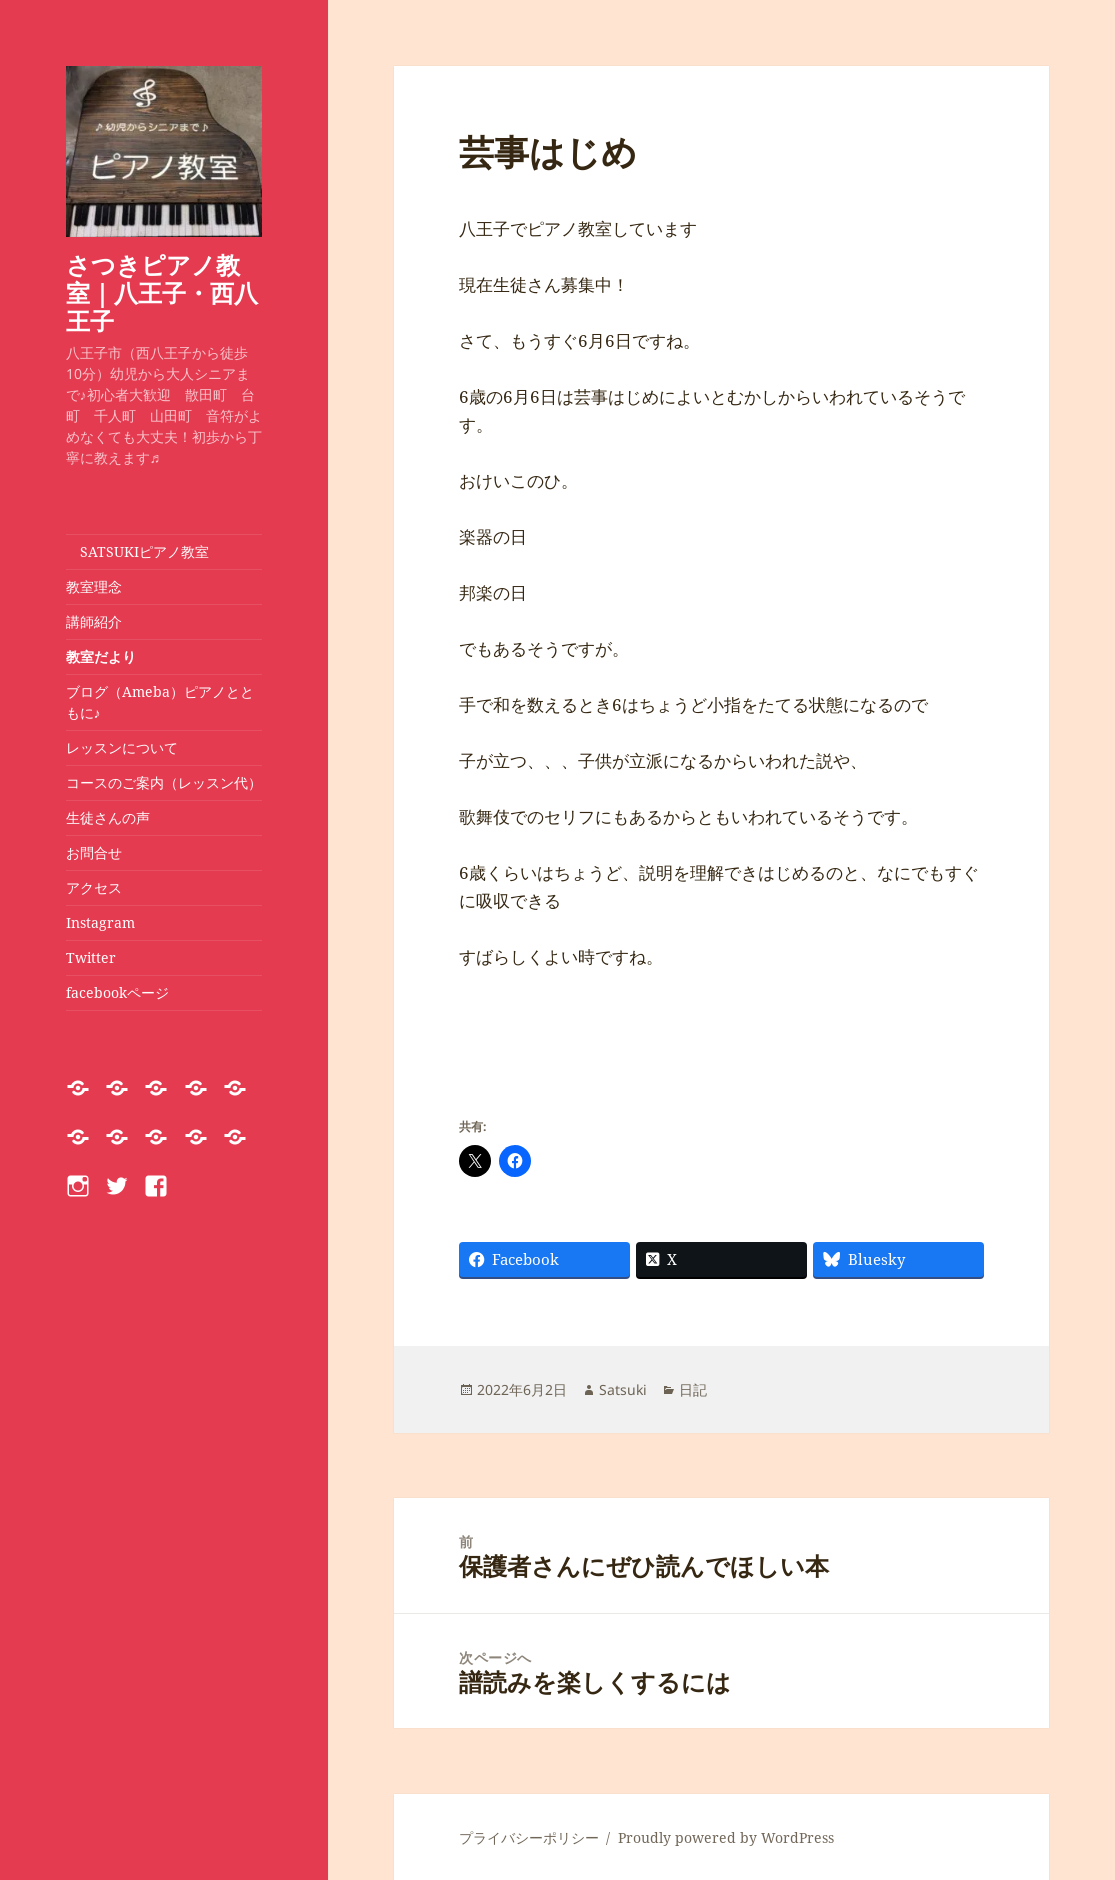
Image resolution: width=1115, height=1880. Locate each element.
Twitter (91, 957)
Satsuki (623, 1389)
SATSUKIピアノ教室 (137, 551)
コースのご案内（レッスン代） (164, 782)
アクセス (94, 887)
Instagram (100, 922)
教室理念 (94, 586)
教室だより (101, 656)
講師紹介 (94, 621)
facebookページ (117, 992)
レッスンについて (129, 747)
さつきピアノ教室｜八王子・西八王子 (162, 292)
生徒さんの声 (108, 817)
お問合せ (94, 852)
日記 (693, 1389)
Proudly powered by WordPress (726, 1837)
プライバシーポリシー (529, 1837)
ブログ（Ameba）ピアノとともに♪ (160, 702)
